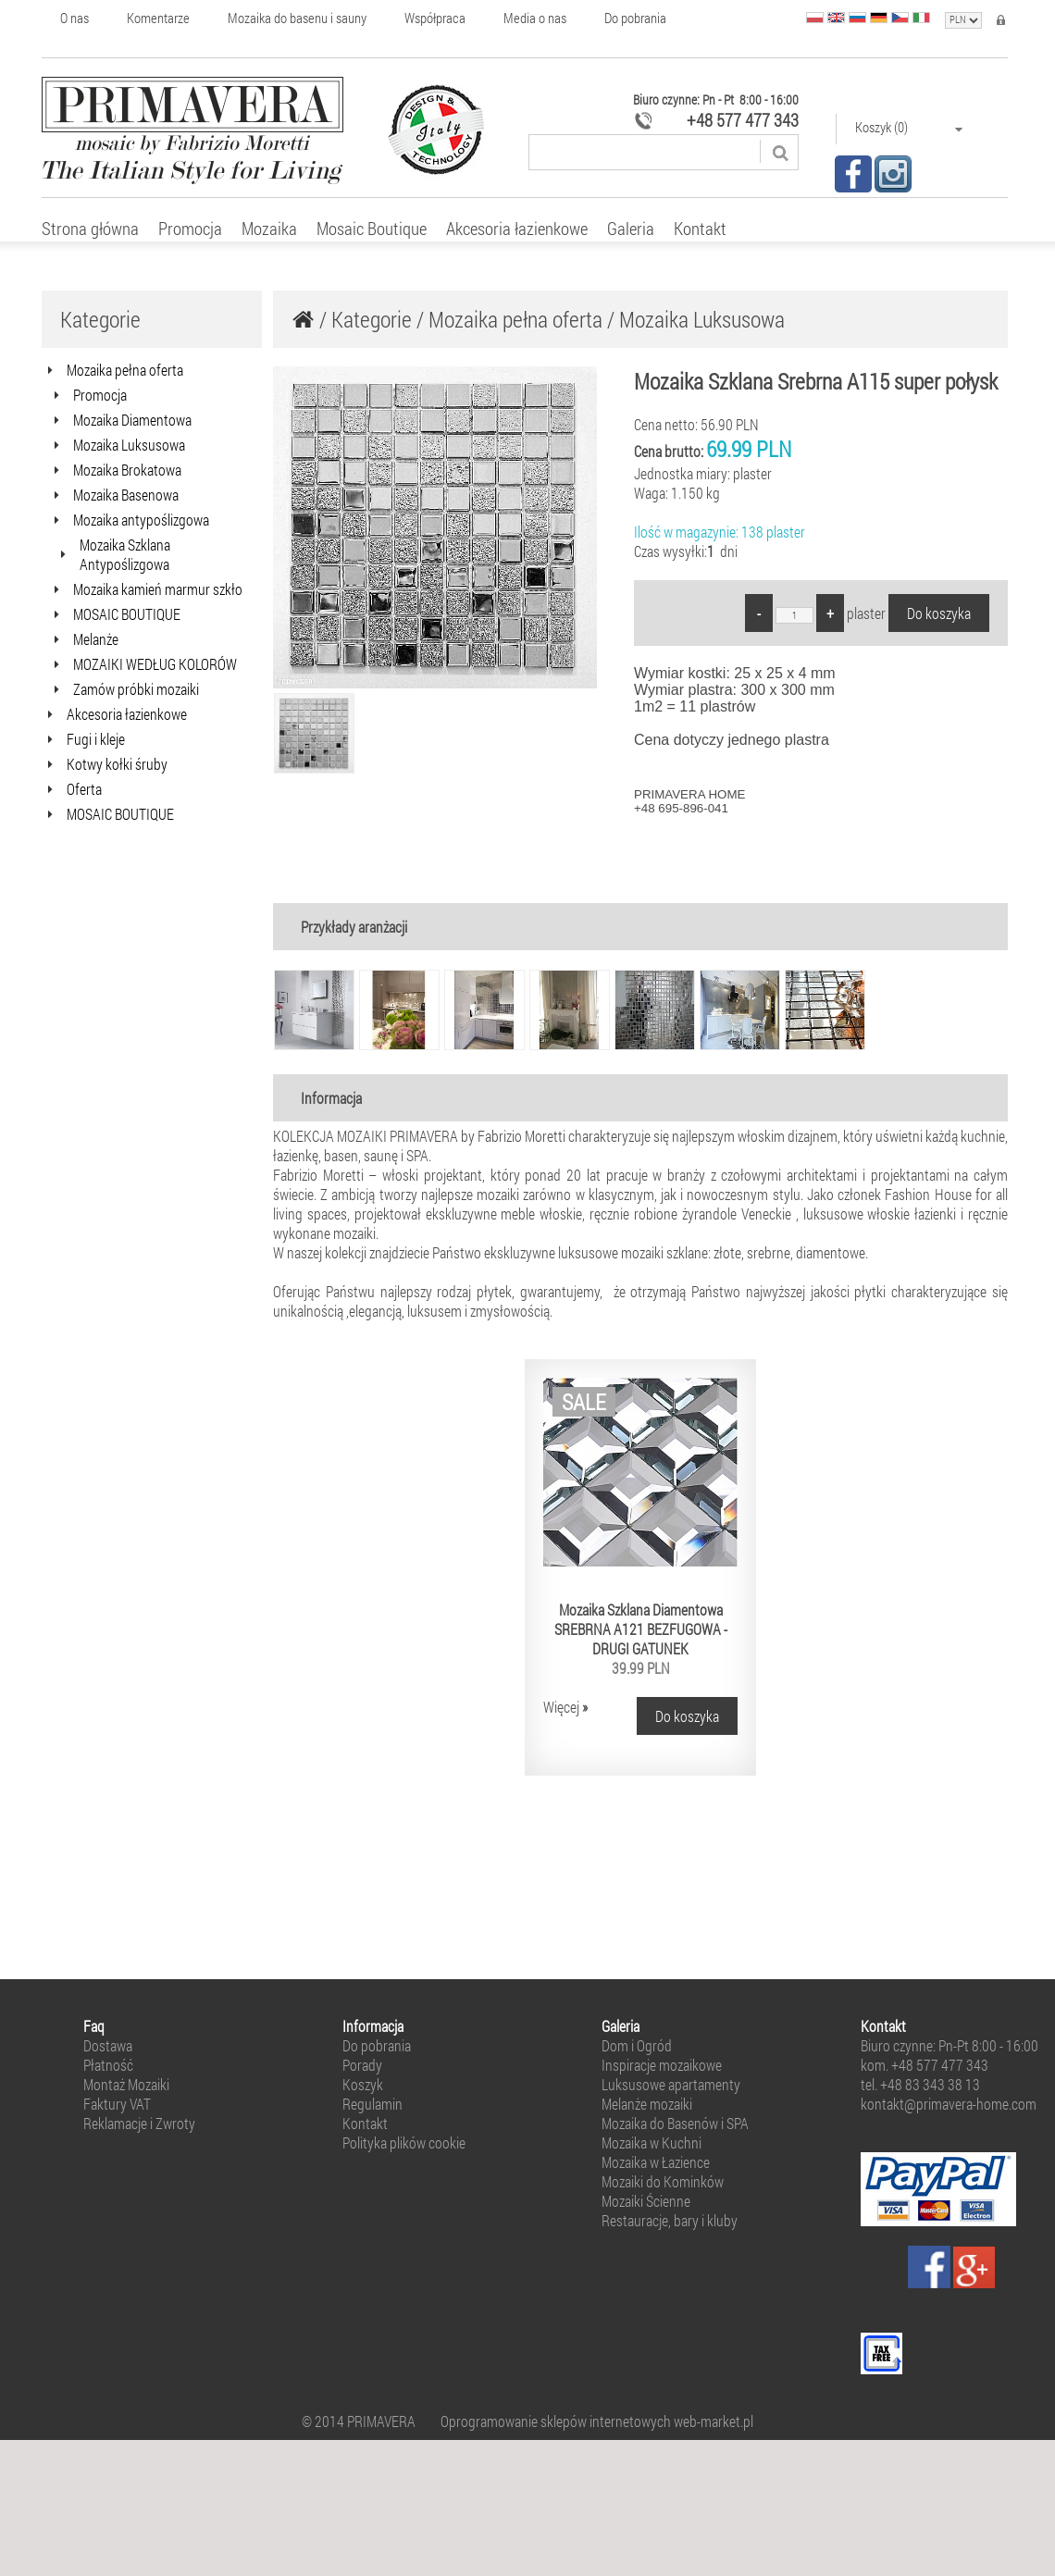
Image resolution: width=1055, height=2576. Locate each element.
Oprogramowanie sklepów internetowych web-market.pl (597, 2421)
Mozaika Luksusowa (702, 319)
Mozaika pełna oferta (515, 319)
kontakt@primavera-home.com (948, 2103)
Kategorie (371, 319)
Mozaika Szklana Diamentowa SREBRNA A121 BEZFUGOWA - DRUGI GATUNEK (640, 1629)
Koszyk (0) (909, 127)
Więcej (565, 1706)
